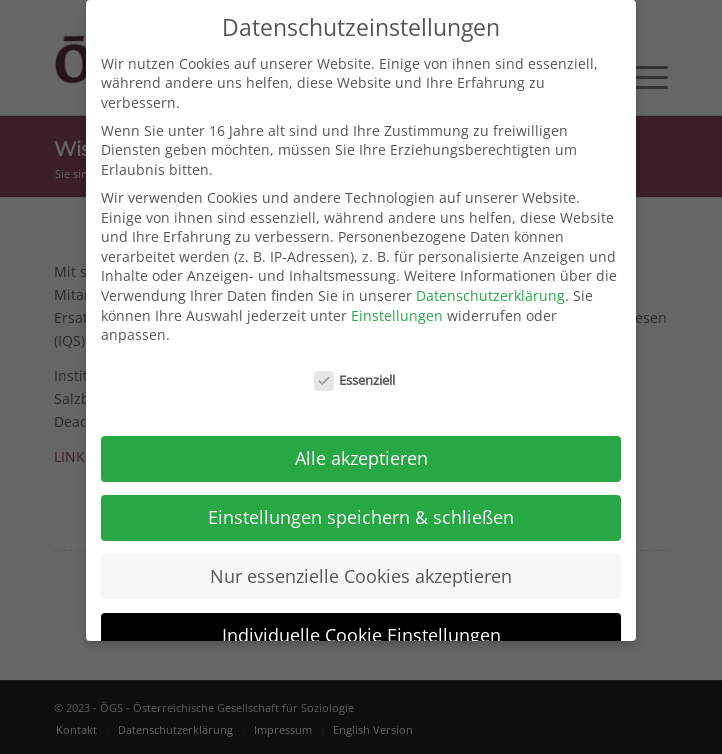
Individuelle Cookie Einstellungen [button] (361, 626)
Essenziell (355, 372)
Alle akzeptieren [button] (361, 449)
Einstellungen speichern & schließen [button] (361, 508)
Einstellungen (397, 306)
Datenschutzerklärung (490, 287)
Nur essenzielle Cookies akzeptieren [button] (361, 567)
